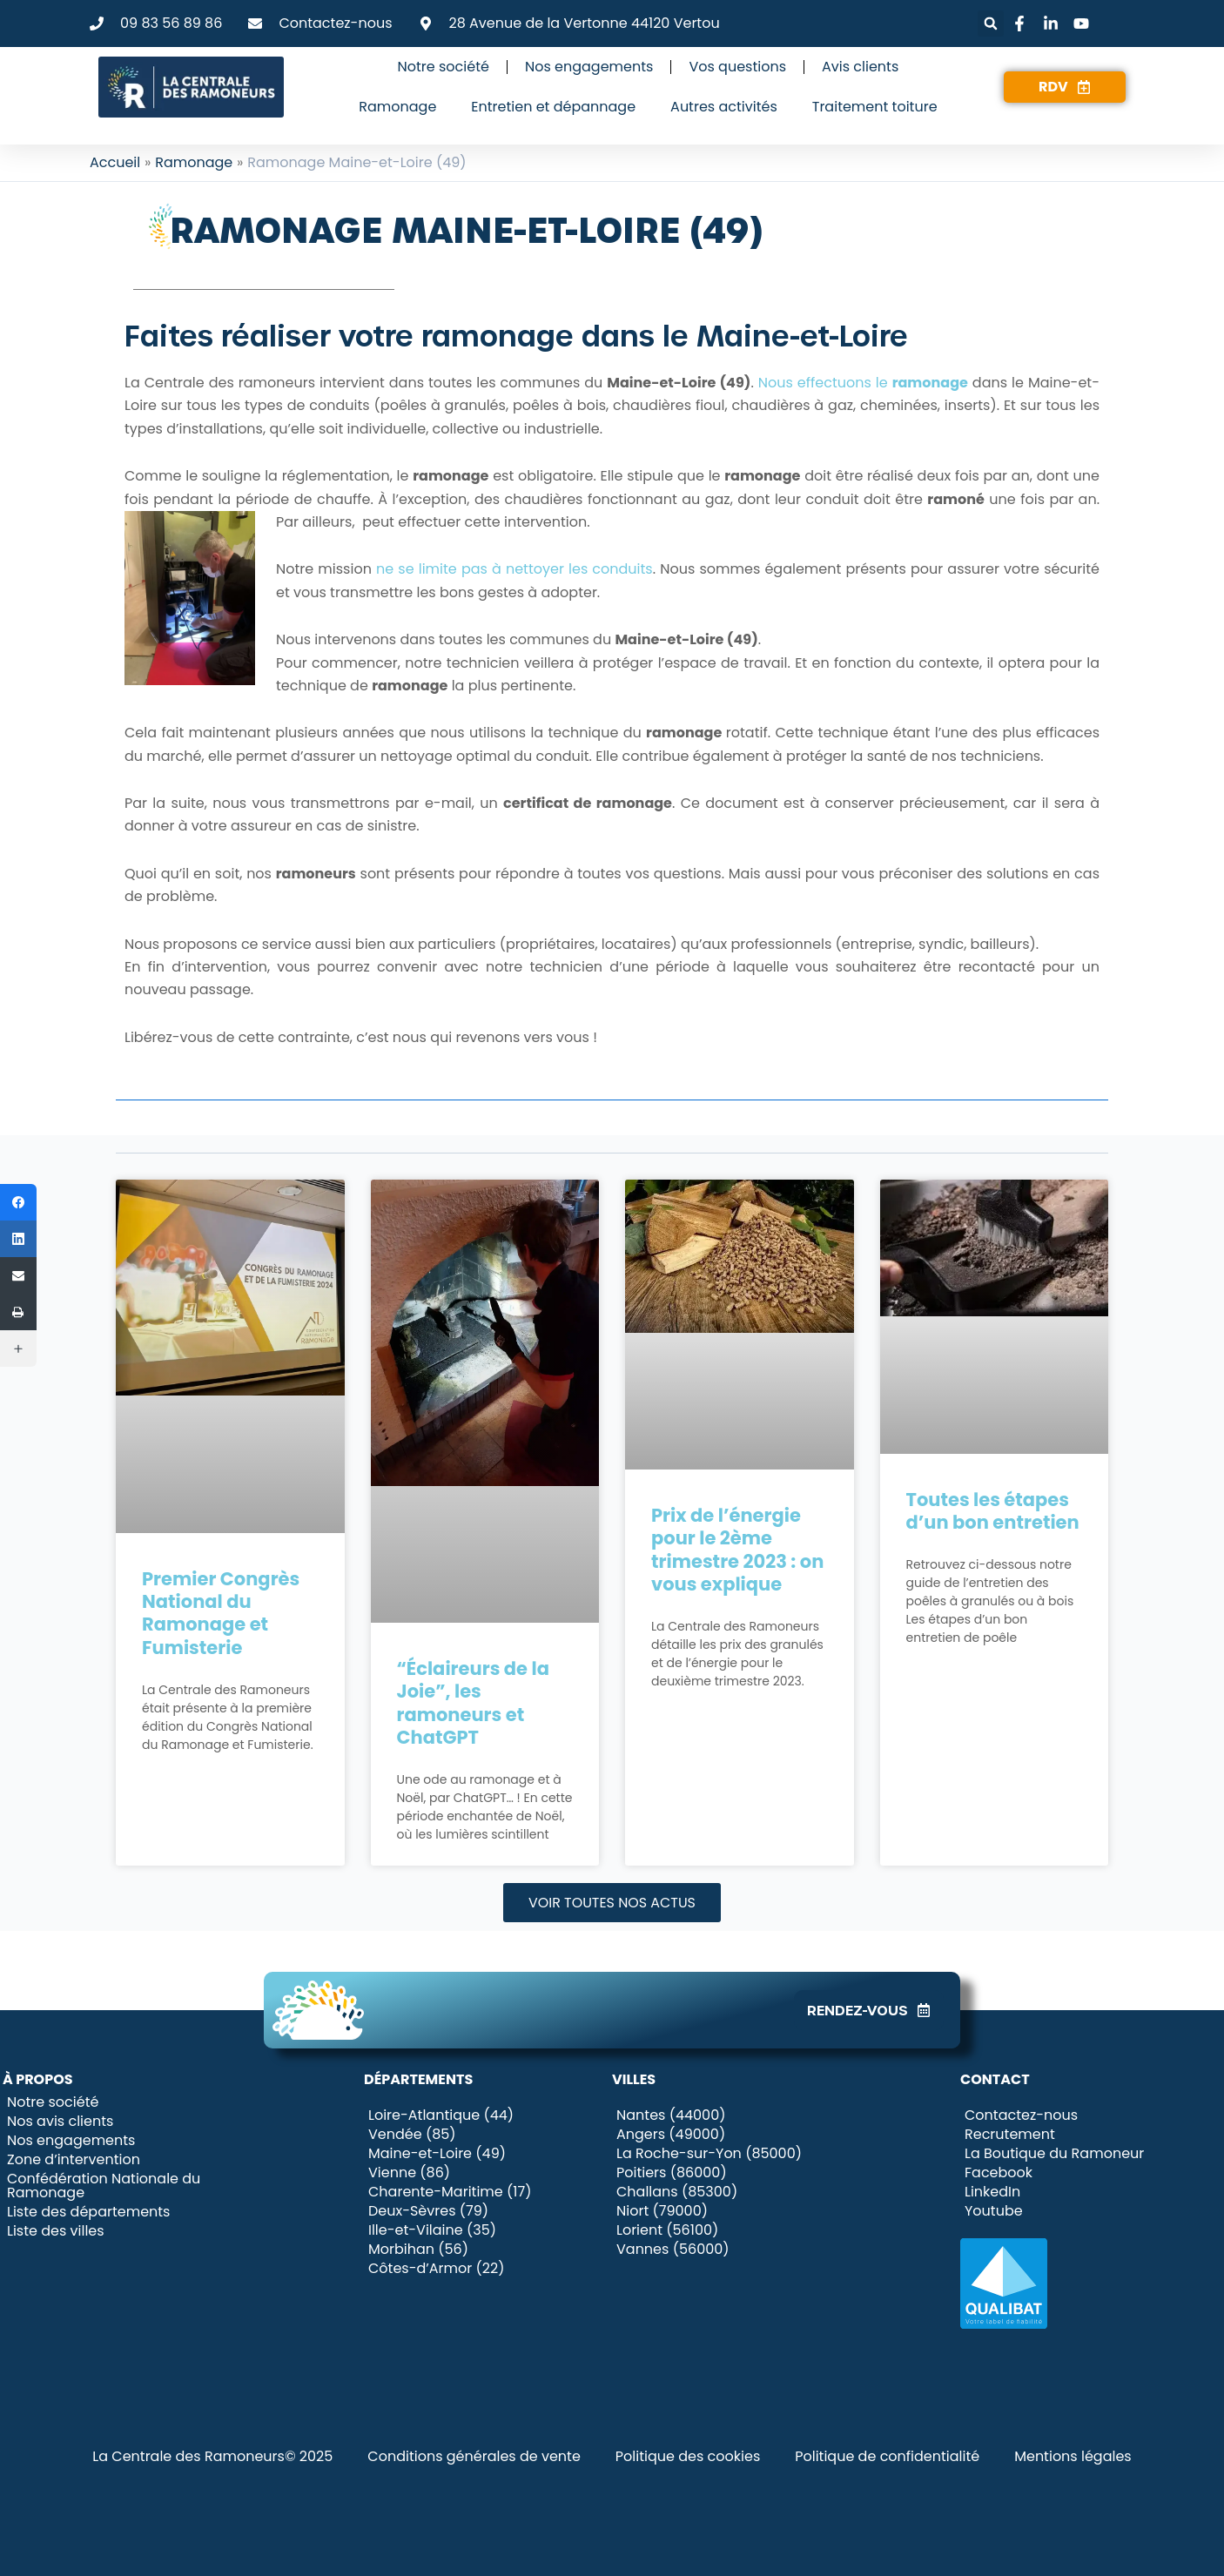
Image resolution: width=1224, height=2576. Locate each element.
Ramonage (397, 107)
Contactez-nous (1021, 2115)
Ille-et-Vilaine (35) (432, 2230)
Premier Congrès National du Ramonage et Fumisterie (220, 1613)
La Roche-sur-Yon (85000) (709, 2153)
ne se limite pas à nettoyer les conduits (514, 569)
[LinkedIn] (18, 1239)
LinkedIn (992, 2192)
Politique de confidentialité (887, 2456)
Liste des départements (88, 2212)
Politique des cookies (687, 2456)
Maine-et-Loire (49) (437, 2153)
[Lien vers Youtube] (1084, 23)
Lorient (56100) (667, 2230)
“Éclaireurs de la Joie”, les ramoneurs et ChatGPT (473, 1703)
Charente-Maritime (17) (449, 2192)
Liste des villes (55, 2231)
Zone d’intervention (73, 2159)
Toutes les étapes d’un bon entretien (992, 1511)
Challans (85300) (676, 2192)
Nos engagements (589, 67)
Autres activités (723, 107)
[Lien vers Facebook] (1022, 23)
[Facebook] (18, 1202)
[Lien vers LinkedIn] (1053, 23)
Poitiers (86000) (671, 2173)
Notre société (443, 67)
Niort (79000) (662, 2211)
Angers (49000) (670, 2134)
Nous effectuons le (863, 383)
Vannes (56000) (673, 2249)
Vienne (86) (409, 2173)
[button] (991, 23)
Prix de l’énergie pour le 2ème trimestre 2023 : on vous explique (737, 1550)
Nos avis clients (60, 2121)
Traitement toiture (875, 107)
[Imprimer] (18, 1312)
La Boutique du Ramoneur (1054, 2153)
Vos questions (737, 67)
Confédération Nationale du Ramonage (103, 2186)
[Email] (18, 1275)
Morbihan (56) (418, 2249)
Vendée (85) (412, 2134)
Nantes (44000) (670, 2115)
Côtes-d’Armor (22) (436, 2268)
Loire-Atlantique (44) (441, 2115)
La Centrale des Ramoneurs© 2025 (212, 2456)
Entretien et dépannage (553, 107)
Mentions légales (1073, 2456)
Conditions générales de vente (474, 2456)
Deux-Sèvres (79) (428, 2211)
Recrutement (1010, 2134)
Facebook (998, 2173)
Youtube (994, 2211)
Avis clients (860, 67)
